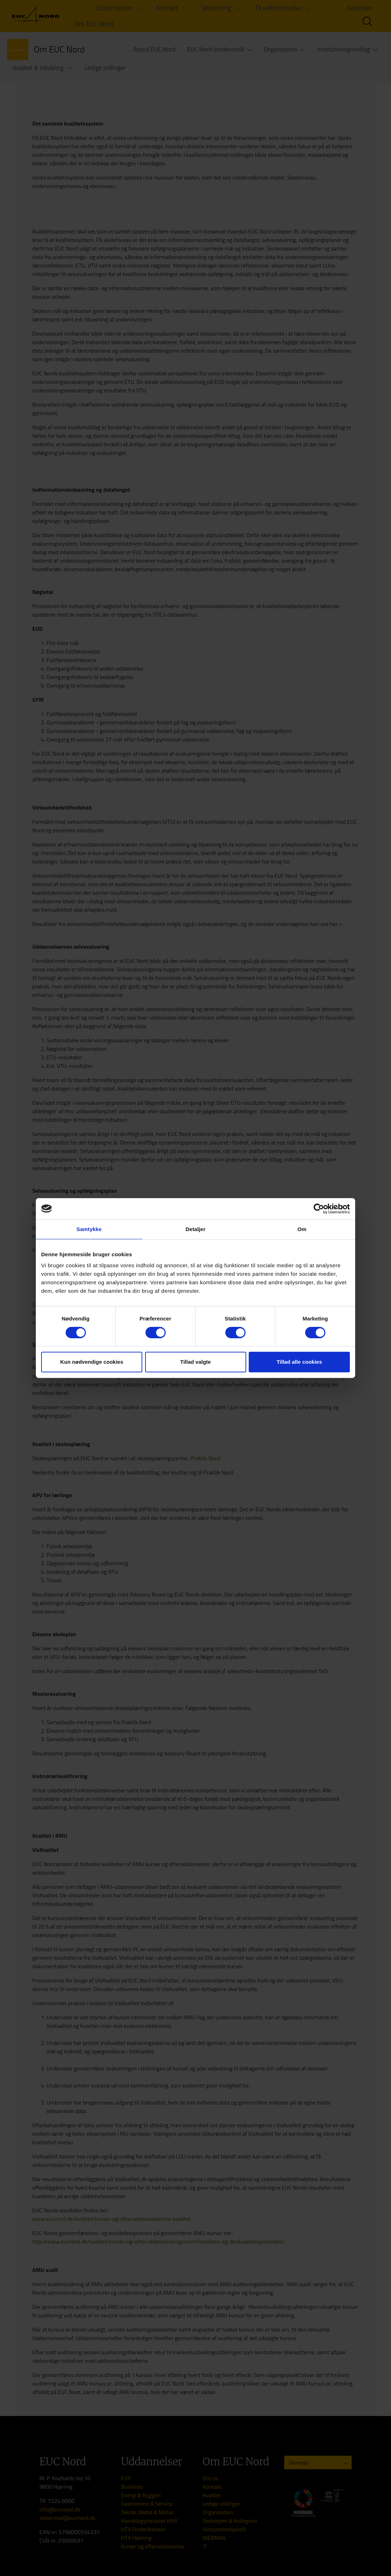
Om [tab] (301, 1229)
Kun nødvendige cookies (91, 1362)
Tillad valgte (195, 1362)
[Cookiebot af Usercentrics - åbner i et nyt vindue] (319, 1208)
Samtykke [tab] (89, 1229)
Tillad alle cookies (299, 1362)
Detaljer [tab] (195, 1229)
